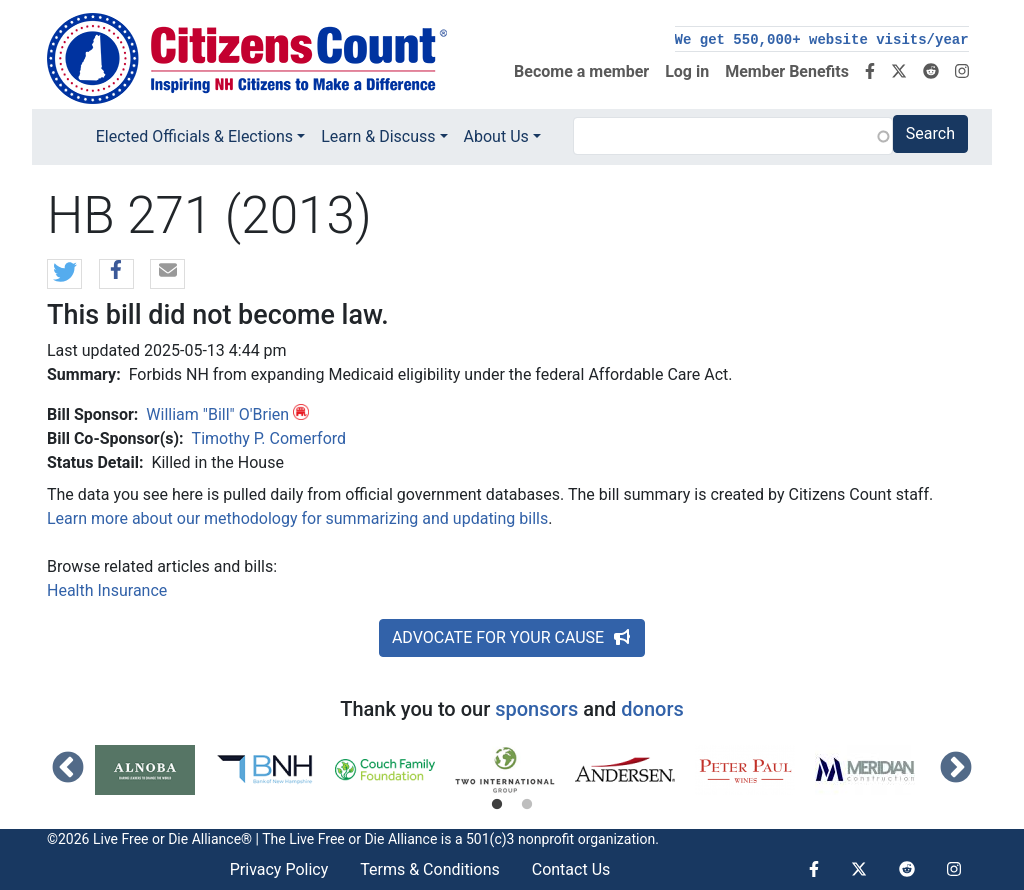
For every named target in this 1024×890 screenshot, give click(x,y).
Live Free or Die (336, 839)
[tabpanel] (155, 770)
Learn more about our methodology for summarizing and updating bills (297, 518)
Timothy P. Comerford (269, 438)
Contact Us (571, 869)
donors (652, 709)
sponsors (536, 709)
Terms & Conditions (430, 869)
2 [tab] (527, 805)
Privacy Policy (279, 869)
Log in (687, 71)
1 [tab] (497, 805)
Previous (68, 769)
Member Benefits (787, 71)
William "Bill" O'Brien (217, 414)
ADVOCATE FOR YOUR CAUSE (512, 637)
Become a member (581, 71)
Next (956, 769)
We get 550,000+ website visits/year (822, 40)
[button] (64, 275)
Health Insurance (107, 590)
